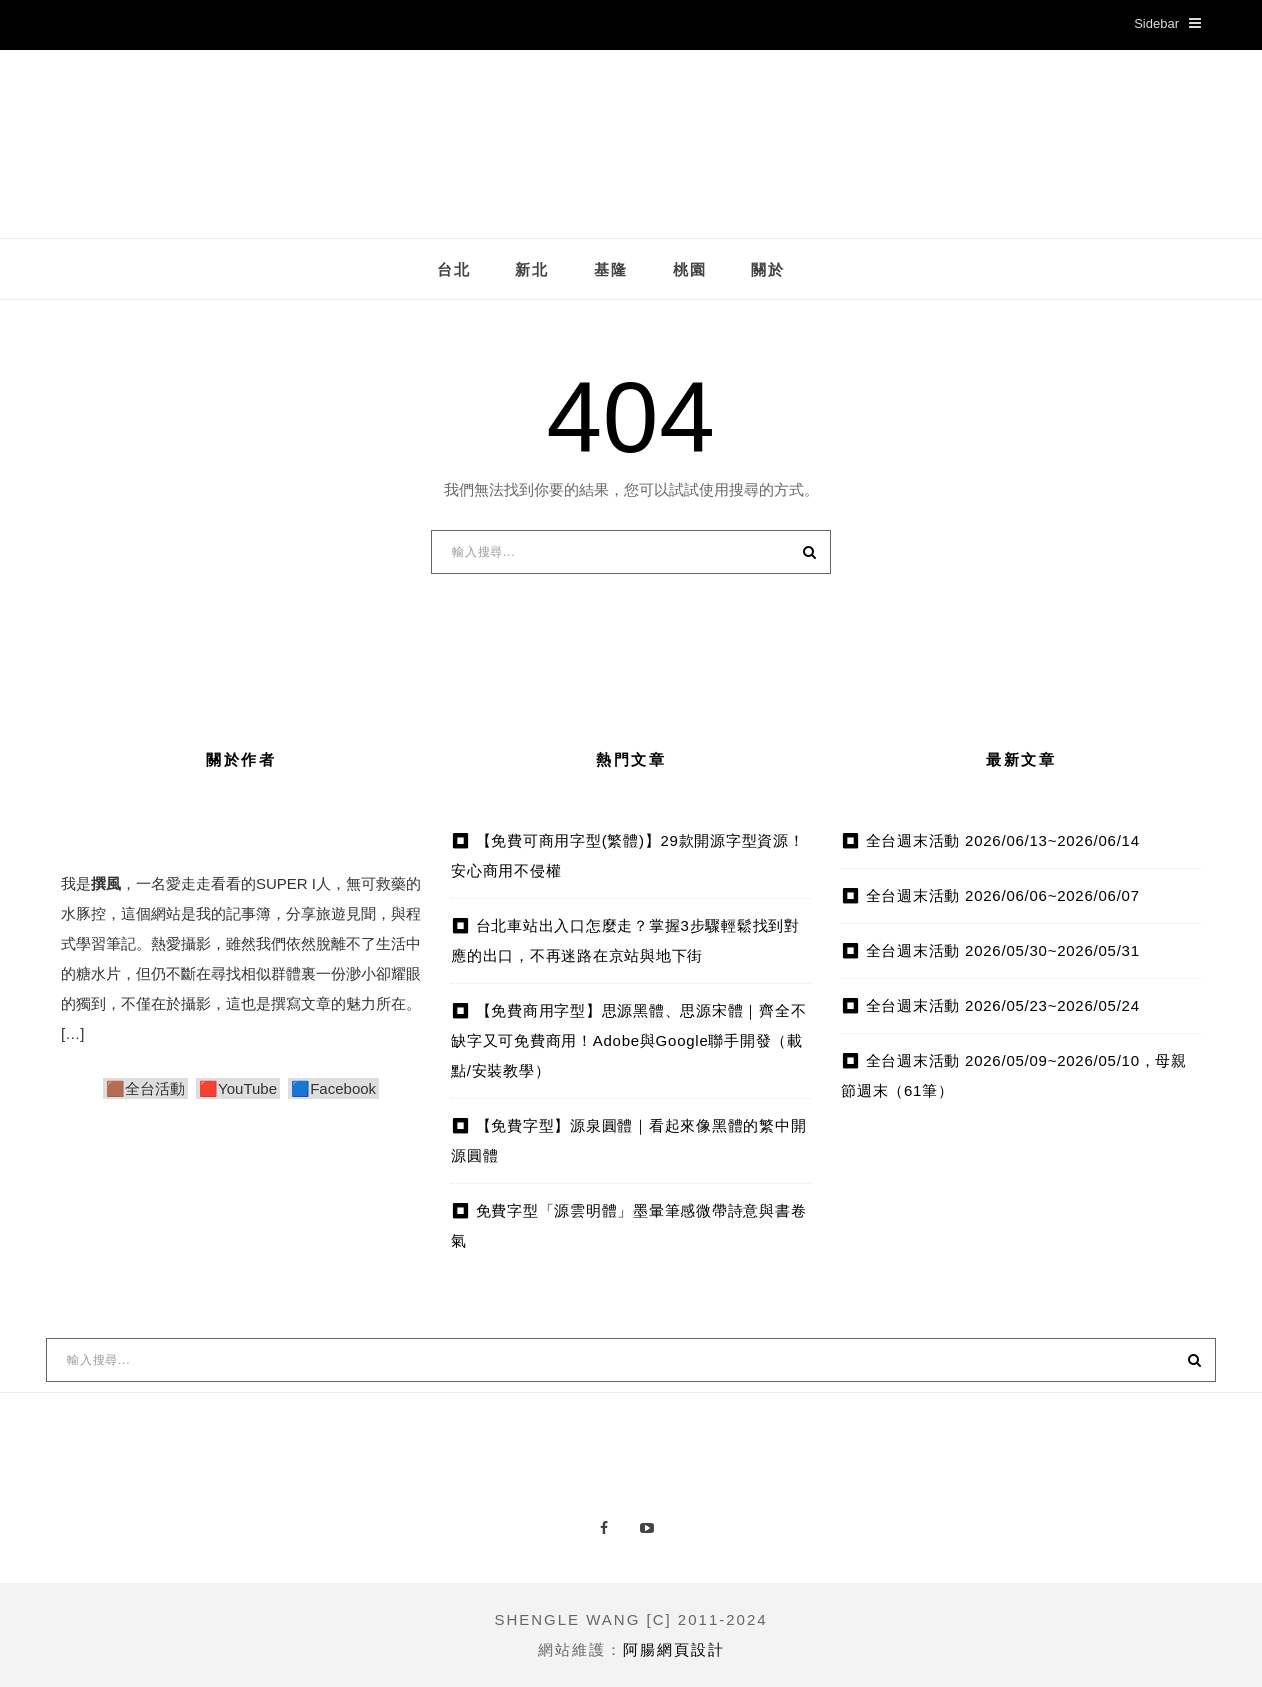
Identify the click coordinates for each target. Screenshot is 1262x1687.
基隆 (611, 270)
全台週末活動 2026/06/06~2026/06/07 (1003, 895)
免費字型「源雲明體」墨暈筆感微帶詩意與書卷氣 (628, 1225)
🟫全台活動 (145, 1088)
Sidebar (1167, 23)
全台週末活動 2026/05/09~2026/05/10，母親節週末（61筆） (1014, 1075)
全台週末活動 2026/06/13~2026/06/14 (1003, 840)
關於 (768, 270)
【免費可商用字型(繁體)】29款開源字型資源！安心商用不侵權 (628, 855)
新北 (532, 270)
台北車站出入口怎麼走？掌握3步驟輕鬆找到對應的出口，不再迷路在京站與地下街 (625, 940)
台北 (454, 270)
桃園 (690, 270)
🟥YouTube (238, 1088)
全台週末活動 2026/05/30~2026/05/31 (1003, 950)
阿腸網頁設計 (674, 1649)
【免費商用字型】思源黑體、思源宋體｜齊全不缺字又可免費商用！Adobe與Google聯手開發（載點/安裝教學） (628, 1040)
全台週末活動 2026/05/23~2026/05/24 (1003, 1005)
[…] (72, 1033)
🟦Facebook (333, 1088)
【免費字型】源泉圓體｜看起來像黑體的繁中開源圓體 (628, 1140)
